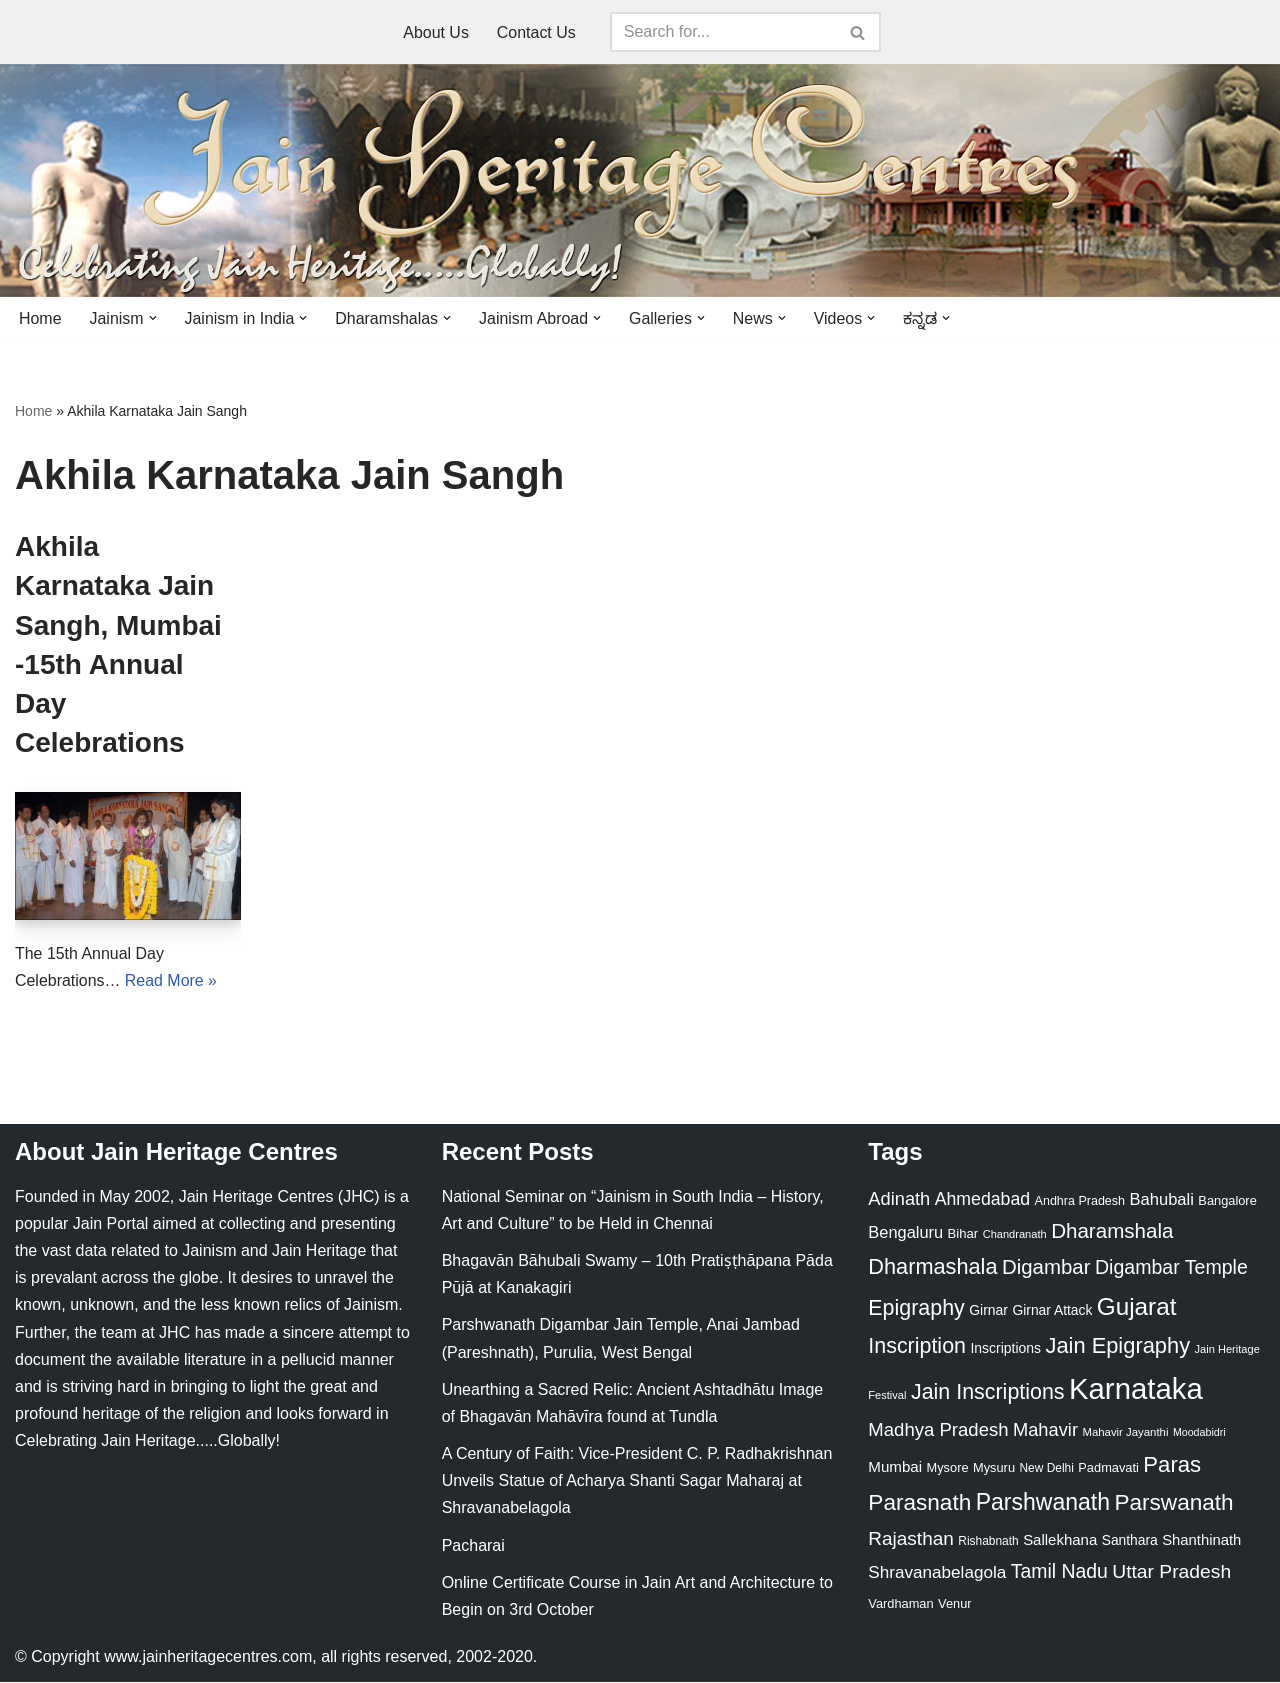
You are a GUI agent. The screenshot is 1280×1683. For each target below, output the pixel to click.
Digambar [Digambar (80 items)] (1046, 1267)
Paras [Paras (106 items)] (1172, 1464)
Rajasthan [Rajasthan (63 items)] (911, 1538)
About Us (436, 32)
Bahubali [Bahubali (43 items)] (1161, 1199)
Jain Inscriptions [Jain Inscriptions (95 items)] (988, 1393)
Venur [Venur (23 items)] (954, 1603)
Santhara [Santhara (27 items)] (1130, 1540)
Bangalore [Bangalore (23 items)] (1227, 1200)
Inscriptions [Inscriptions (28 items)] (1005, 1349)
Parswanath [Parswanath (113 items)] (1173, 1503)
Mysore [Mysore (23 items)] (948, 1467)
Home (40, 318)
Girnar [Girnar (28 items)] (988, 1310)
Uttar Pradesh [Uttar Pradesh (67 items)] (1171, 1572)
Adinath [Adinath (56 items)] (899, 1198)
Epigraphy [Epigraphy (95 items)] (916, 1308)
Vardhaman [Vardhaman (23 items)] (900, 1603)
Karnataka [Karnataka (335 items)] (1136, 1389)
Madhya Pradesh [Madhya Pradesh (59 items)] (938, 1430)
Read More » (171, 980)
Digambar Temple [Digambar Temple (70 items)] (1171, 1267)
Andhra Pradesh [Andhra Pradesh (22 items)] (1080, 1201)
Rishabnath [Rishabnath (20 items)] (988, 1541)
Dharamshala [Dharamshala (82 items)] (1112, 1230)
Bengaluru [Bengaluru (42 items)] (905, 1232)
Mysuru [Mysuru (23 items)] (994, 1467)
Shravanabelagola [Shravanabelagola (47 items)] (937, 1573)
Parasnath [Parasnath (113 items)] (919, 1503)
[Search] (723, 32)
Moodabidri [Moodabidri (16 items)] (1199, 1433)
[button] (153, 318)
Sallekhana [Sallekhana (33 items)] (1060, 1539)
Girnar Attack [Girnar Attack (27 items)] (1052, 1310)
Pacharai (473, 1545)
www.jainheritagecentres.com (208, 1657)
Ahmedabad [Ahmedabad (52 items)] (982, 1199)
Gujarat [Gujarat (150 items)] (1137, 1306)
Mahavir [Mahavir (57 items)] (1045, 1430)
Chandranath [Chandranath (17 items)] (1015, 1234)
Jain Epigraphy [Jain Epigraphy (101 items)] (1117, 1346)
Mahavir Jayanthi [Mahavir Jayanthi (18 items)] (1125, 1433)
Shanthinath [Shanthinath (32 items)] (1201, 1540)
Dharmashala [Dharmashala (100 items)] (932, 1266)
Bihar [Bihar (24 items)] (963, 1233)
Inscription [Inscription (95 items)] (917, 1347)
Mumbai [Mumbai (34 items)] (895, 1466)
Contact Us (536, 32)
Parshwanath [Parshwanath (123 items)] (1043, 1503)
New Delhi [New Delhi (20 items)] (1046, 1468)
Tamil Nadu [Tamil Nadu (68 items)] (1059, 1572)
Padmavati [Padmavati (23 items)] (1108, 1467)
